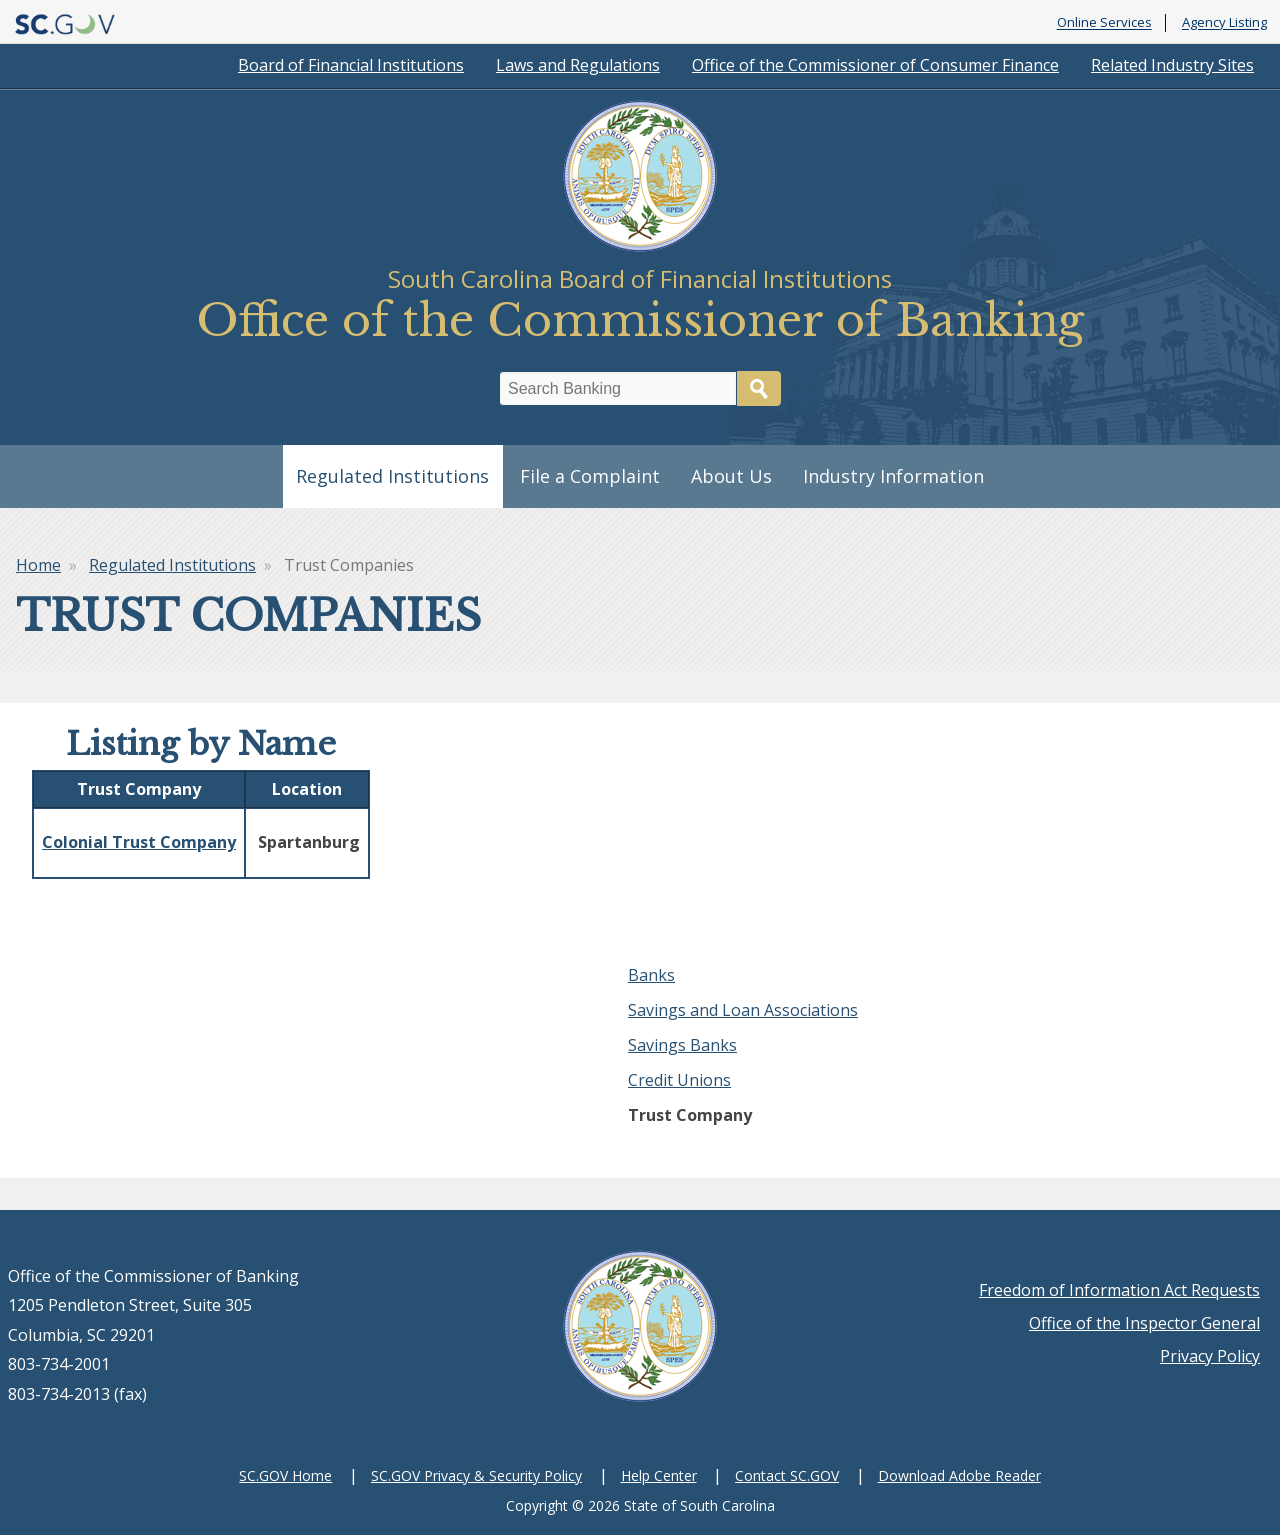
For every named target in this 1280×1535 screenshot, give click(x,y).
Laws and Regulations (578, 65)
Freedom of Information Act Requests (1119, 1290)
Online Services (1104, 23)
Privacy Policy (1210, 1356)
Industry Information (893, 476)
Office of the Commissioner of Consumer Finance (875, 65)
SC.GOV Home (285, 1475)
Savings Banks (682, 1045)
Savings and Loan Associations (743, 1010)
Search (759, 388)
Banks (651, 975)
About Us (731, 476)
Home (38, 565)
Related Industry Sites (1172, 65)
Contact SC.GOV (787, 1475)
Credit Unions (679, 1080)
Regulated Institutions (392, 476)
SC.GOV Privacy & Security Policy (476, 1475)
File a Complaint (590, 476)
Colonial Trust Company (139, 842)
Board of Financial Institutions (351, 65)
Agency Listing (1224, 23)
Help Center (659, 1475)
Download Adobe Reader (959, 1475)
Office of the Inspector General (1144, 1323)
